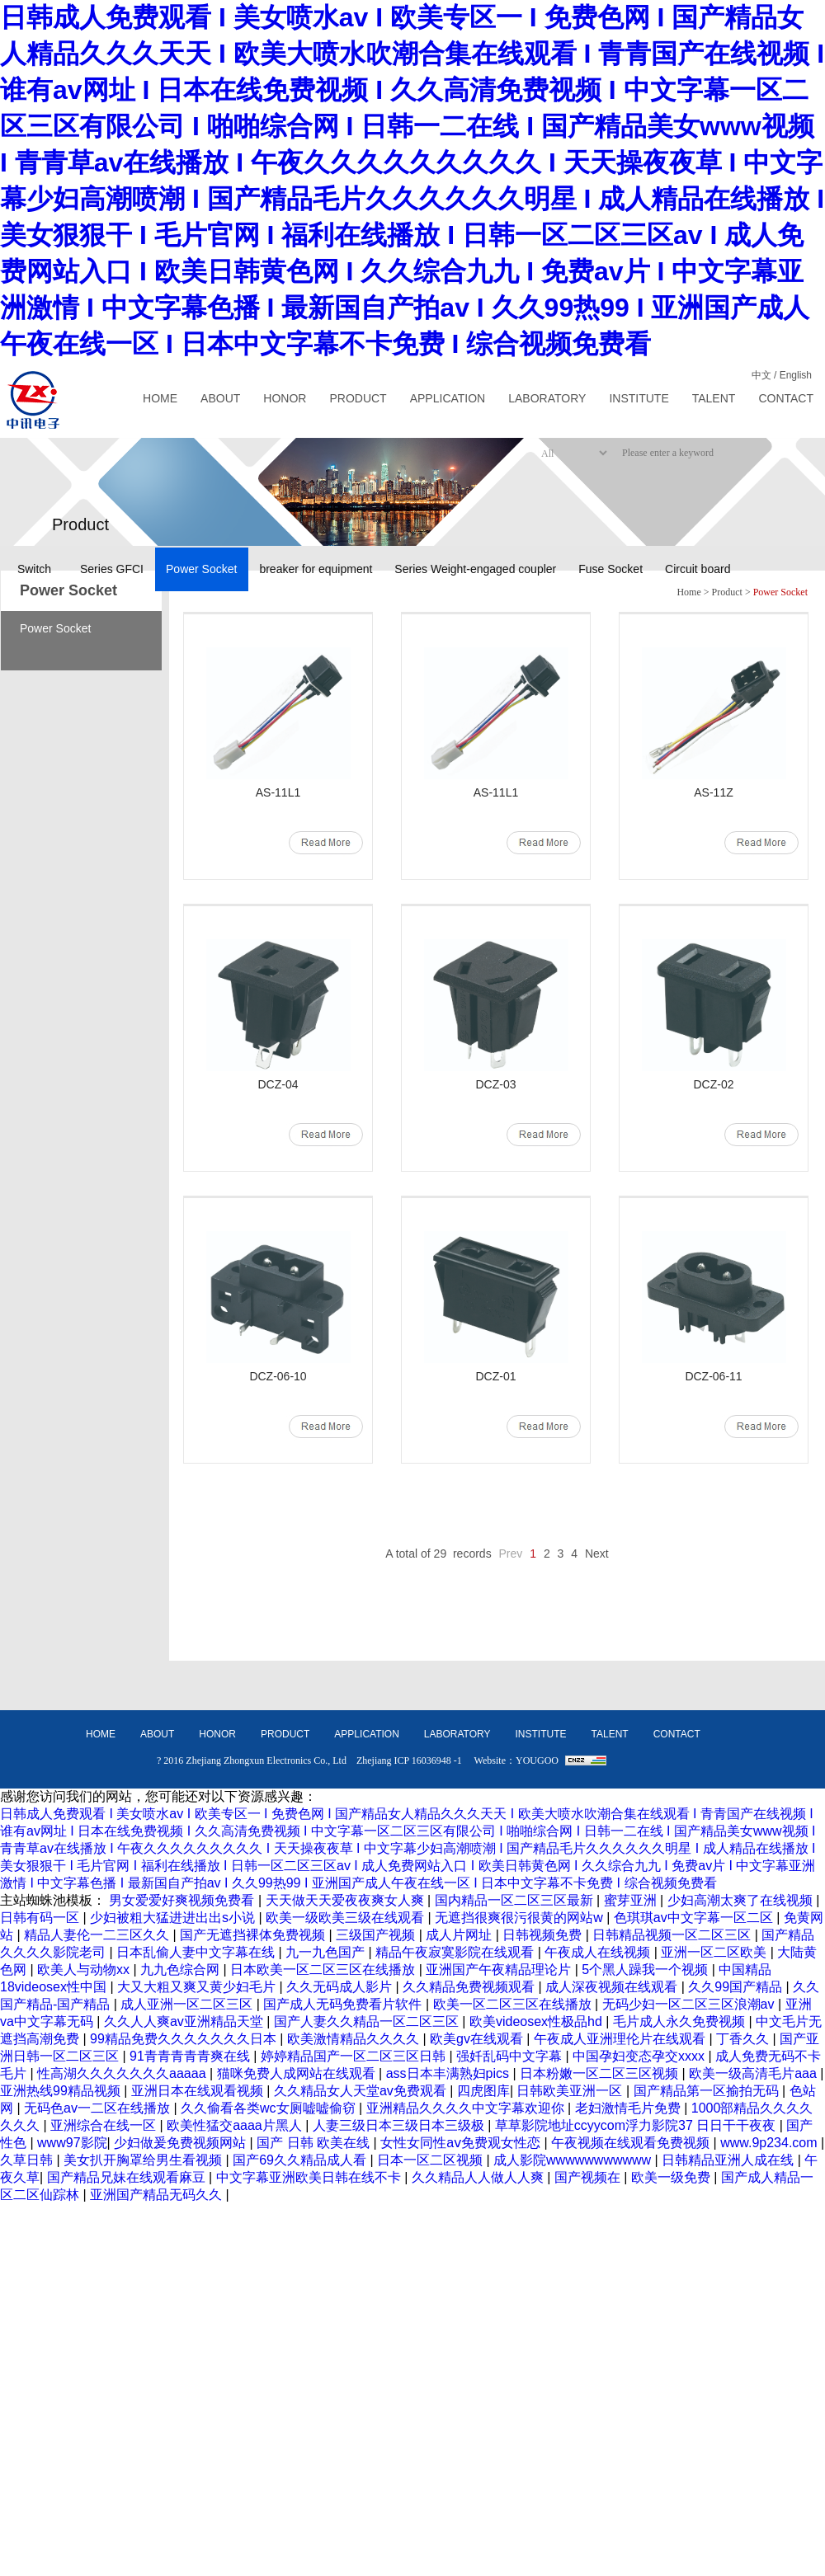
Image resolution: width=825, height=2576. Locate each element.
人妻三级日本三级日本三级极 (400, 2125)
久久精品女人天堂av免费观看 (362, 2091)
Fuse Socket (610, 569)
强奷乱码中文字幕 (510, 2056)
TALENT (714, 398)
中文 (761, 375)
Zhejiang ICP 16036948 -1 (409, 1760)
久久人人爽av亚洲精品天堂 (185, 2021)
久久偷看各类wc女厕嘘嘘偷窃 (270, 2108)
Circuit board (697, 569)
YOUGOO (537, 1760)
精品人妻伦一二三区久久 (98, 1935)
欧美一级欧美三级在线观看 (346, 1918)
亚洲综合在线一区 (104, 2125)
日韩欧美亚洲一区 (570, 2091)
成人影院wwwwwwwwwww (574, 2160)
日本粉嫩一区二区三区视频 (600, 2073)
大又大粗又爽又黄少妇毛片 (198, 1987)
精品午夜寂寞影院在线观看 (456, 1952)
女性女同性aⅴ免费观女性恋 (462, 2143)
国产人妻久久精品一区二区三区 (368, 2021)
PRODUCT (357, 398)
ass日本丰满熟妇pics (449, 2073)
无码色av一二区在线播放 (98, 2108)
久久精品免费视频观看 (470, 1987)
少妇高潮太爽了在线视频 (741, 1900)
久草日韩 (28, 2160)
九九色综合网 (181, 1970)
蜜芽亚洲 (632, 1900)
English (796, 375)
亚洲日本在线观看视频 (198, 2091)
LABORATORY (547, 398)
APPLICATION (448, 398)
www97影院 (71, 2143)
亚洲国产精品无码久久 (157, 2195)
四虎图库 (483, 2091)
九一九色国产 (326, 1952)
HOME (160, 398)
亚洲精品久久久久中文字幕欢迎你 (467, 2108)
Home (688, 592)
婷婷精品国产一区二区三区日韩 (355, 2056)
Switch (34, 569)
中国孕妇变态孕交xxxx (640, 2056)
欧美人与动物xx (85, 1970)
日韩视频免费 (543, 1935)
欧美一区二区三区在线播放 (514, 2004)
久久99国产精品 (736, 1987)
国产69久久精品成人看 (301, 2160)
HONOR (284, 398)
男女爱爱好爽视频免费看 (183, 1900)
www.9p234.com (770, 2143)
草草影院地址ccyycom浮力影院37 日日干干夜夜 (637, 2125)
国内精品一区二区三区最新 (515, 1900)
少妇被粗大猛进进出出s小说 (174, 1918)
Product (727, 592)
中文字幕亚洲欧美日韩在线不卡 (310, 2177)
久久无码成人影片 (340, 1987)
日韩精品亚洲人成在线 (729, 2160)
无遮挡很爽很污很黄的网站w (520, 1918)
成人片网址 (460, 1935)
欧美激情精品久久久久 (354, 2039)
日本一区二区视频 (431, 2160)
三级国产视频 (377, 1935)
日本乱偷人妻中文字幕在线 (197, 1952)
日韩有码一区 (41, 1918)
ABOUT (220, 398)
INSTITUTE (638, 398)
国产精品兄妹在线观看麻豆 (128, 2177)
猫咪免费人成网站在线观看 (298, 2073)
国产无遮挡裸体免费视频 (254, 1935)
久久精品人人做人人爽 (479, 2177)
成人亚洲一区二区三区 (188, 2004)
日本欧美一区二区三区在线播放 (324, 1970)
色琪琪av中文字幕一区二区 (695, 1918)
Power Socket (201, 569)
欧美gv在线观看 (478, 2039)
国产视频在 (589, 2177)
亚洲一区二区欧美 (715, 1952)
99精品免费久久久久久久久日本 (185, 2039)
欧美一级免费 (672, 2177)
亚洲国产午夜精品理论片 (500, 1970)
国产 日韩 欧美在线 (315, 2143)
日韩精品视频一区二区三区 (673, 1935)
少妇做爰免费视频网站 (181, 2143)
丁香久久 (744, 2039)
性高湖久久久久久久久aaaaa (123, 2073)
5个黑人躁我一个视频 (646, 1970)
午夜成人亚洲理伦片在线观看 (621, 2039)
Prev (511, 1553)
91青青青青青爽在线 (191, 2056)
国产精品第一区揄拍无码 (708, 2091)
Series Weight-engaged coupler (475, 569)
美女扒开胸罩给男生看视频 (144, 2160)
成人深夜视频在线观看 (613, 1987)
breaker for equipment (315, 569)
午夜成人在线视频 (598, 1952)
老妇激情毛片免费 (629, 2108)
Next (597, 1553)
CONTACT (785, 398)
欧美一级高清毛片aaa (754, 2073)
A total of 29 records (438, 1553)
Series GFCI (112, 569)
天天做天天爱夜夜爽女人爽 (346, 1900)
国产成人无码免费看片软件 (344, 2004)
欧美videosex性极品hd (537, 2021)
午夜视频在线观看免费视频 (632, 2143)
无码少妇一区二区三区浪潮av (690, 2004)
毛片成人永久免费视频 (680, 2021)
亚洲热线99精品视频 (62, 2091)
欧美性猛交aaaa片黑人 (236, 2125)
